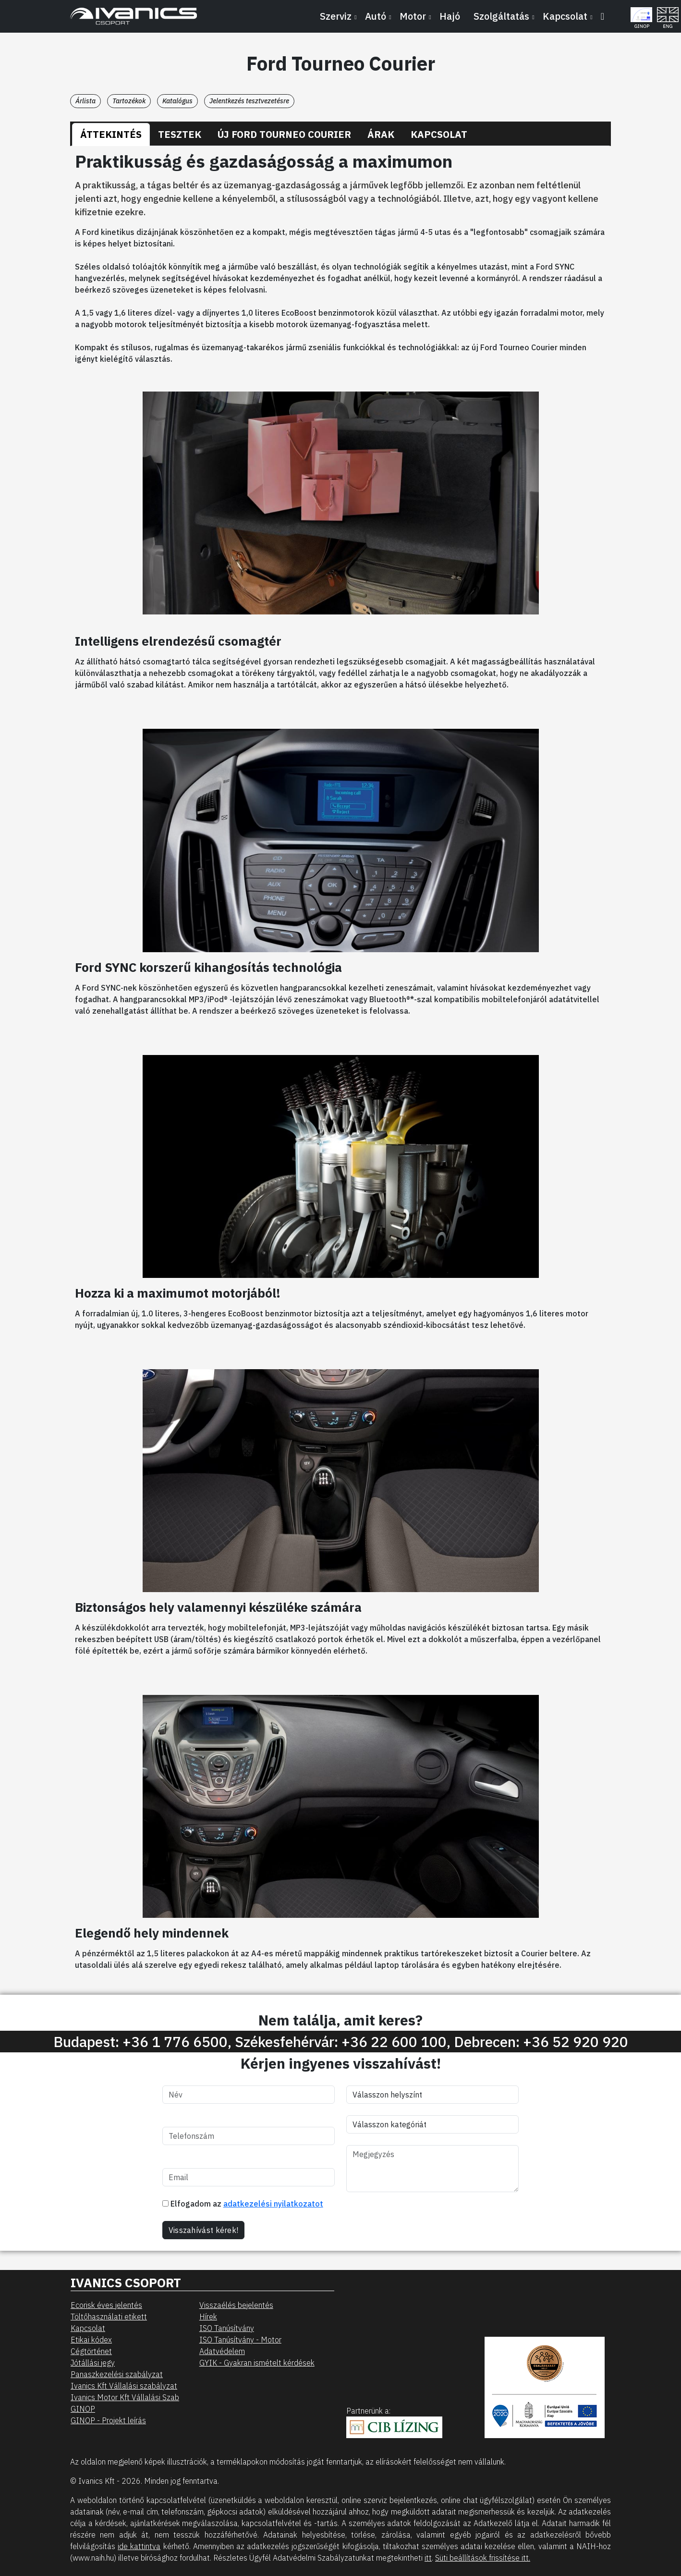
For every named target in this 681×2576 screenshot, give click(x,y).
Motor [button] (413, 16)
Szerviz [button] (336, 16)
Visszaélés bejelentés (236, 2305)
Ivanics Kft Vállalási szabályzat (124, 2386)
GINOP (83, 2409)
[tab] (111, 134)
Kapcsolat (88, 2328)
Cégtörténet (91, 2351)
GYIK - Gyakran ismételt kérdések (257, 2362)
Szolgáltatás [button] (501, 16)
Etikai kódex (91, 2339)
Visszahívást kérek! (204, 2230)
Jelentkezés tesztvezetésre (249, 101)
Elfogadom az (242, 2203)
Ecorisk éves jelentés (106, 2305)
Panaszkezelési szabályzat (117, 2374)
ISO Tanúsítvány (226, 2328)
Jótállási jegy (93, 2362)
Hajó (449, 16)
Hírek (208, 2316)
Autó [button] (375, 16)
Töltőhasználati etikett (109, 2316)
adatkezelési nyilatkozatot (273, 2203)
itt (428, 2558)
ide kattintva (139, 2546)
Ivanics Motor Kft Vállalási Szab (125, 2397)
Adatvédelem (222, 2351)
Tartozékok (129, 101)
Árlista (85, 101)
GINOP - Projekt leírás (108, 2420)
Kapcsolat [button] (565, 16)
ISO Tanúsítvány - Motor (240, 2339)
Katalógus (177, 101)
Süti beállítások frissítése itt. (482, 2558)
